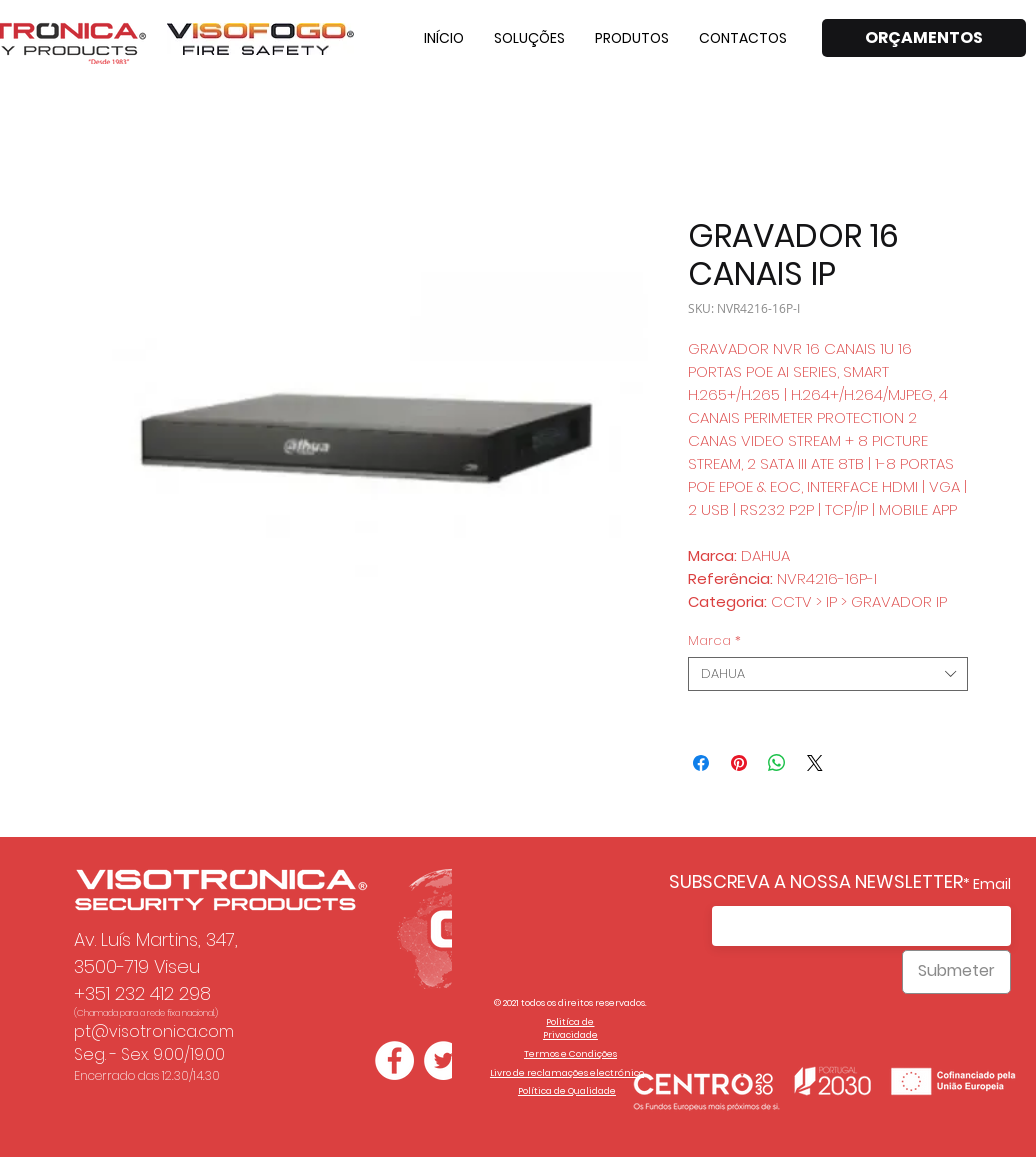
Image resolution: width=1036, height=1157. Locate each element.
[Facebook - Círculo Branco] (394, 1060)
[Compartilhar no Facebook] (701, 763)
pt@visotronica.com (154, 1031)
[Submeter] (956, 972)
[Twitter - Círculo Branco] (443, 1060)
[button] (529, 38)
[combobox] (828, 674)
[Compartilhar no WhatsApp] (777, 763)
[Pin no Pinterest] (739, 763)
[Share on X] (815, 763)
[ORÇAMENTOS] (924, 38)
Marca (714, 641)
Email (992, 884)
